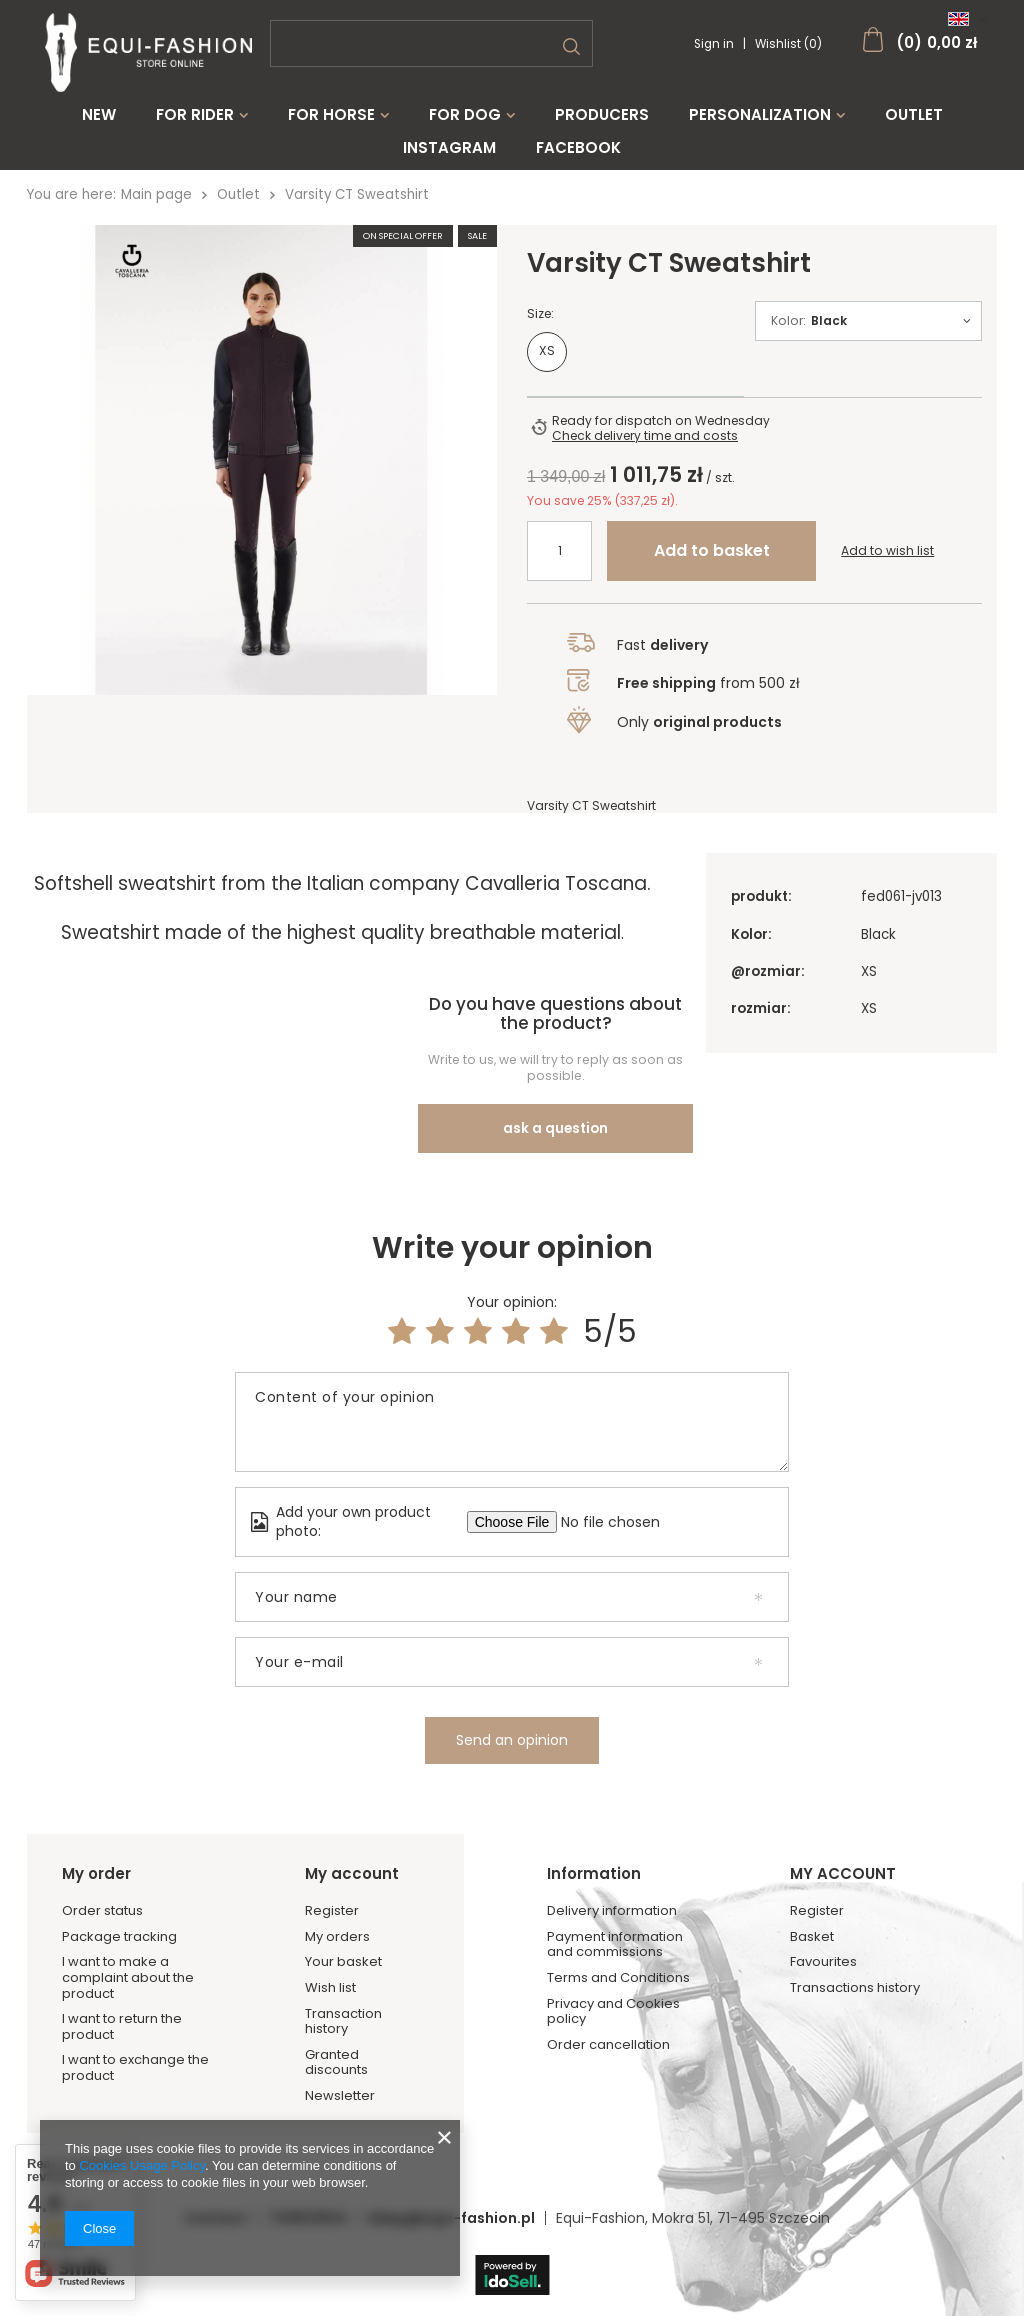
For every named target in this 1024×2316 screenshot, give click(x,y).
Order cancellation (608, 2021)
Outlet (914, 115)
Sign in (715, 44)
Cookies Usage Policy (141, 2165)
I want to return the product (122, 2002)
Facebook (578, 148)
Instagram (449, 148)
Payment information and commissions (615, 1920)
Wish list (330, 1964)
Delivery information (612, 1887)
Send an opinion (512, 1716)
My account (352, 1850)
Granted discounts (336, 2038)
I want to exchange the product (135, 2044)
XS (547, 360)
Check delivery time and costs (645, 446)
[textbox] (431, 43)
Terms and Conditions (618, 1954)
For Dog (465, 115)
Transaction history (343, 1997)
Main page (156, 194)
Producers (602, 115)
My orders (337, 1913)
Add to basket (712, 560)
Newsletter (340, 2072)
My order (96, 1850)
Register (332, 1887)
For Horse (331, 115)
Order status (102, 1887)
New (99, 115)
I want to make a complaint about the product (128, 1954)
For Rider (195, 115)
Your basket (343, 1939)
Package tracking (119, 1913)
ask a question (555, 1104)
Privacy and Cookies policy (613, 1987)
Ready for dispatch (612, 431)
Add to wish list (887, 561)
